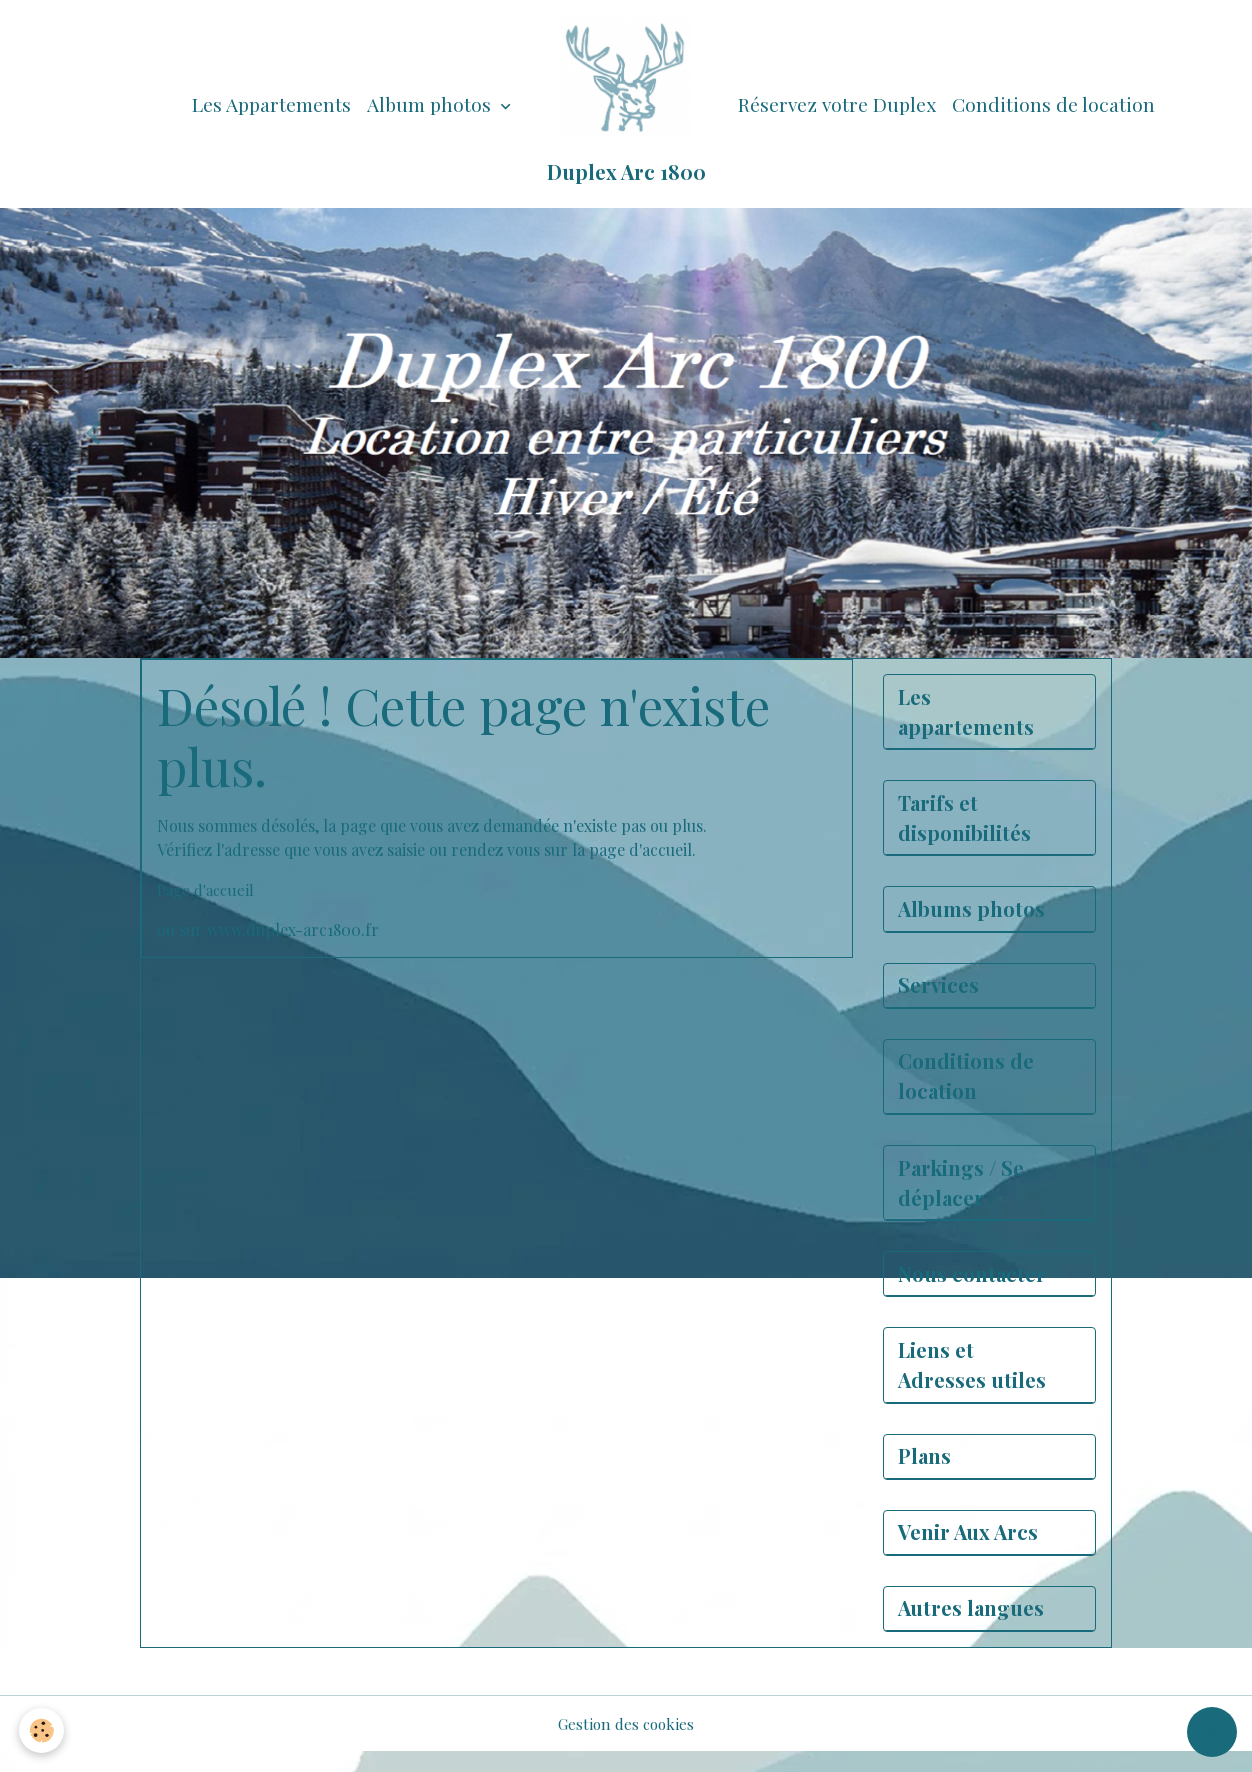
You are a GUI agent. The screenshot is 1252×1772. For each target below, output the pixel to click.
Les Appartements (271, 104)
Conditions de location (1053, 104)
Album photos (431, 104)
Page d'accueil (208, 889)
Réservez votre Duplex (837, 104)
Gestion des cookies (626, 1743)
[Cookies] (42, 1730)
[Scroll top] (1212, 1732)
